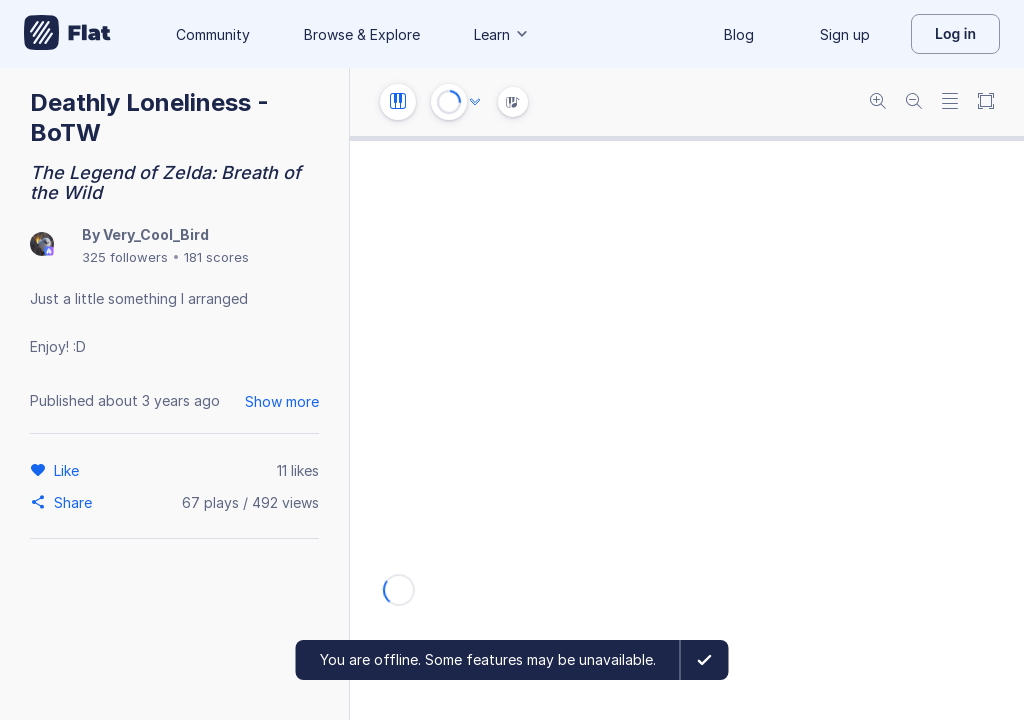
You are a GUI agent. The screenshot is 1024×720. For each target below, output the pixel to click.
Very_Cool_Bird (156, 234)
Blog (739, 34)
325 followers (125, 257)
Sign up (845, 34)
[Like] (69, 470)
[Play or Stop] (449, 102)
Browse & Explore (362, 34)
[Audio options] (475, 102)
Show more (282, 401)
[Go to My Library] (67, 34)
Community (213, 34)
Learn (502, 34)
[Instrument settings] (398, 102)
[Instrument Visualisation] (513, 102)
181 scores (216, 257)
